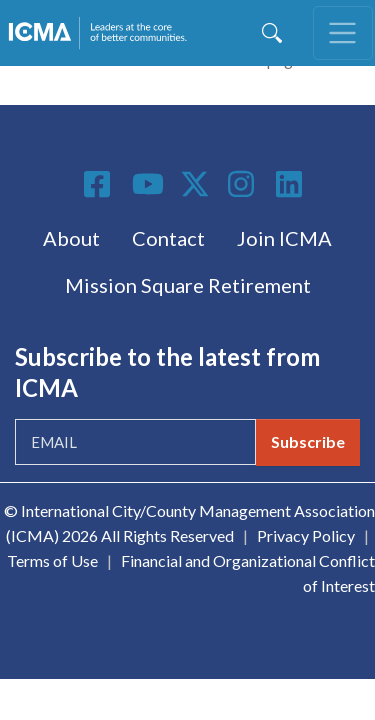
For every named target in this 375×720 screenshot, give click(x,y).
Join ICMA (284, 238)
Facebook (100, 184)
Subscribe (308, 441)
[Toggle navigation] (343, 33)
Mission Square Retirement (188, 285)
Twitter (196, 184)
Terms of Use (52, 560)
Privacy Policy (306, 535)
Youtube (148, 185)
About (71, 238)
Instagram (244, 184)
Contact (168, 238)
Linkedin (292, 184)
